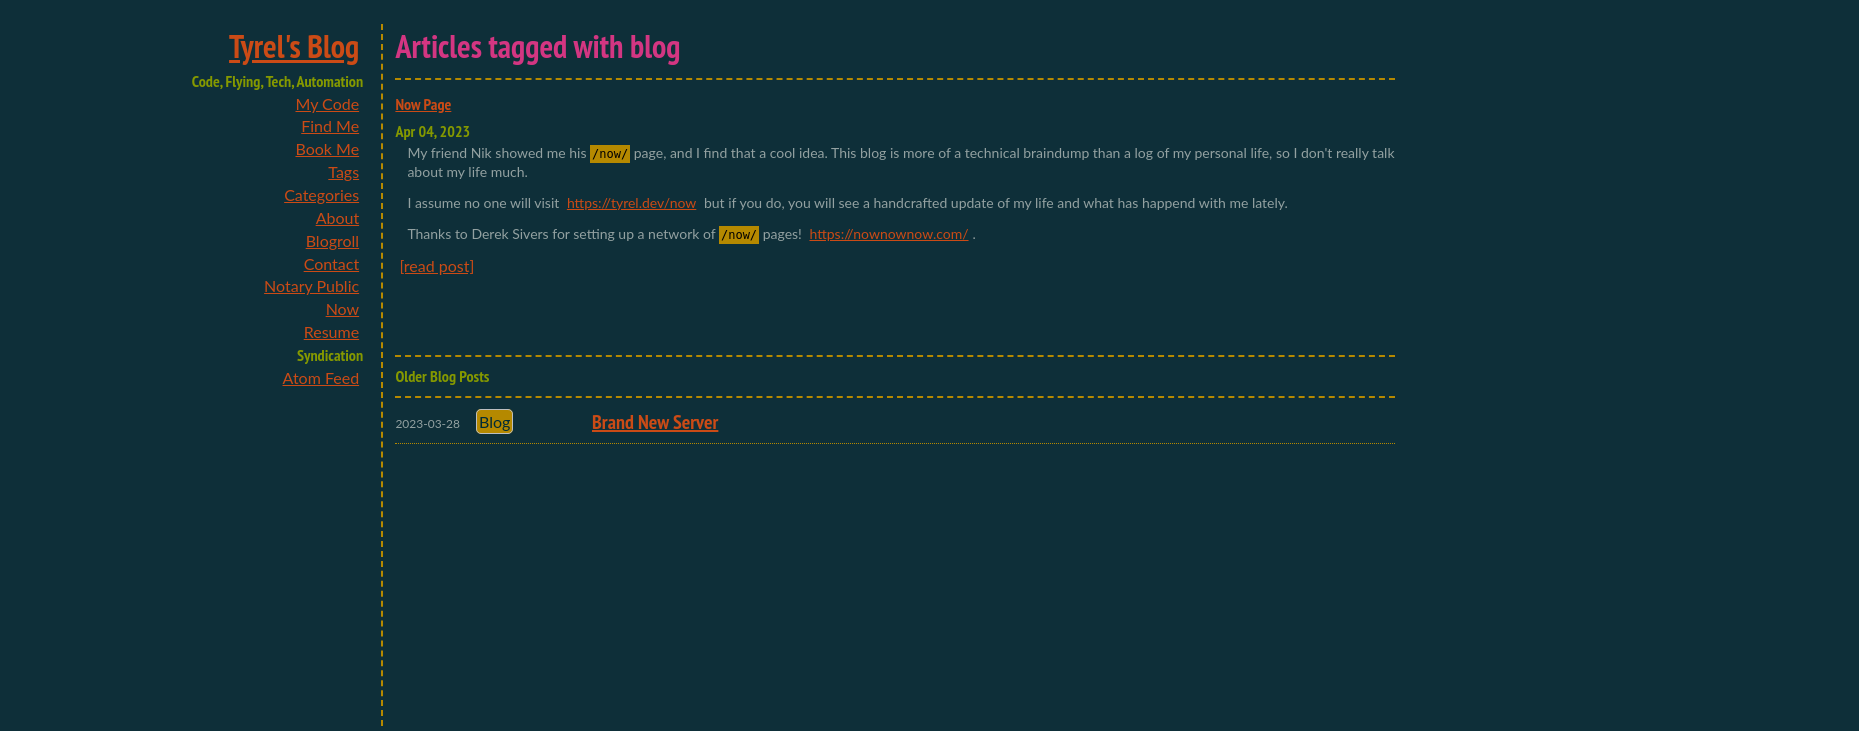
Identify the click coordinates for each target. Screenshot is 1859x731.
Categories (321, 194)
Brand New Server (655, 422)
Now (343, 308)
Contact (331, 263)
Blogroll (332, 240)
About (338, 217)
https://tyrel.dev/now (631, 202)
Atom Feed (321, 377)
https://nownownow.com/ (888, 233)
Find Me (330, 125)
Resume (331, 331)
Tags (343, 171)
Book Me (327, 148)
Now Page (423, 104)
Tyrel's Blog (294, 46)
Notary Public (311, 285)
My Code (327, 103)
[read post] (436, 265)
